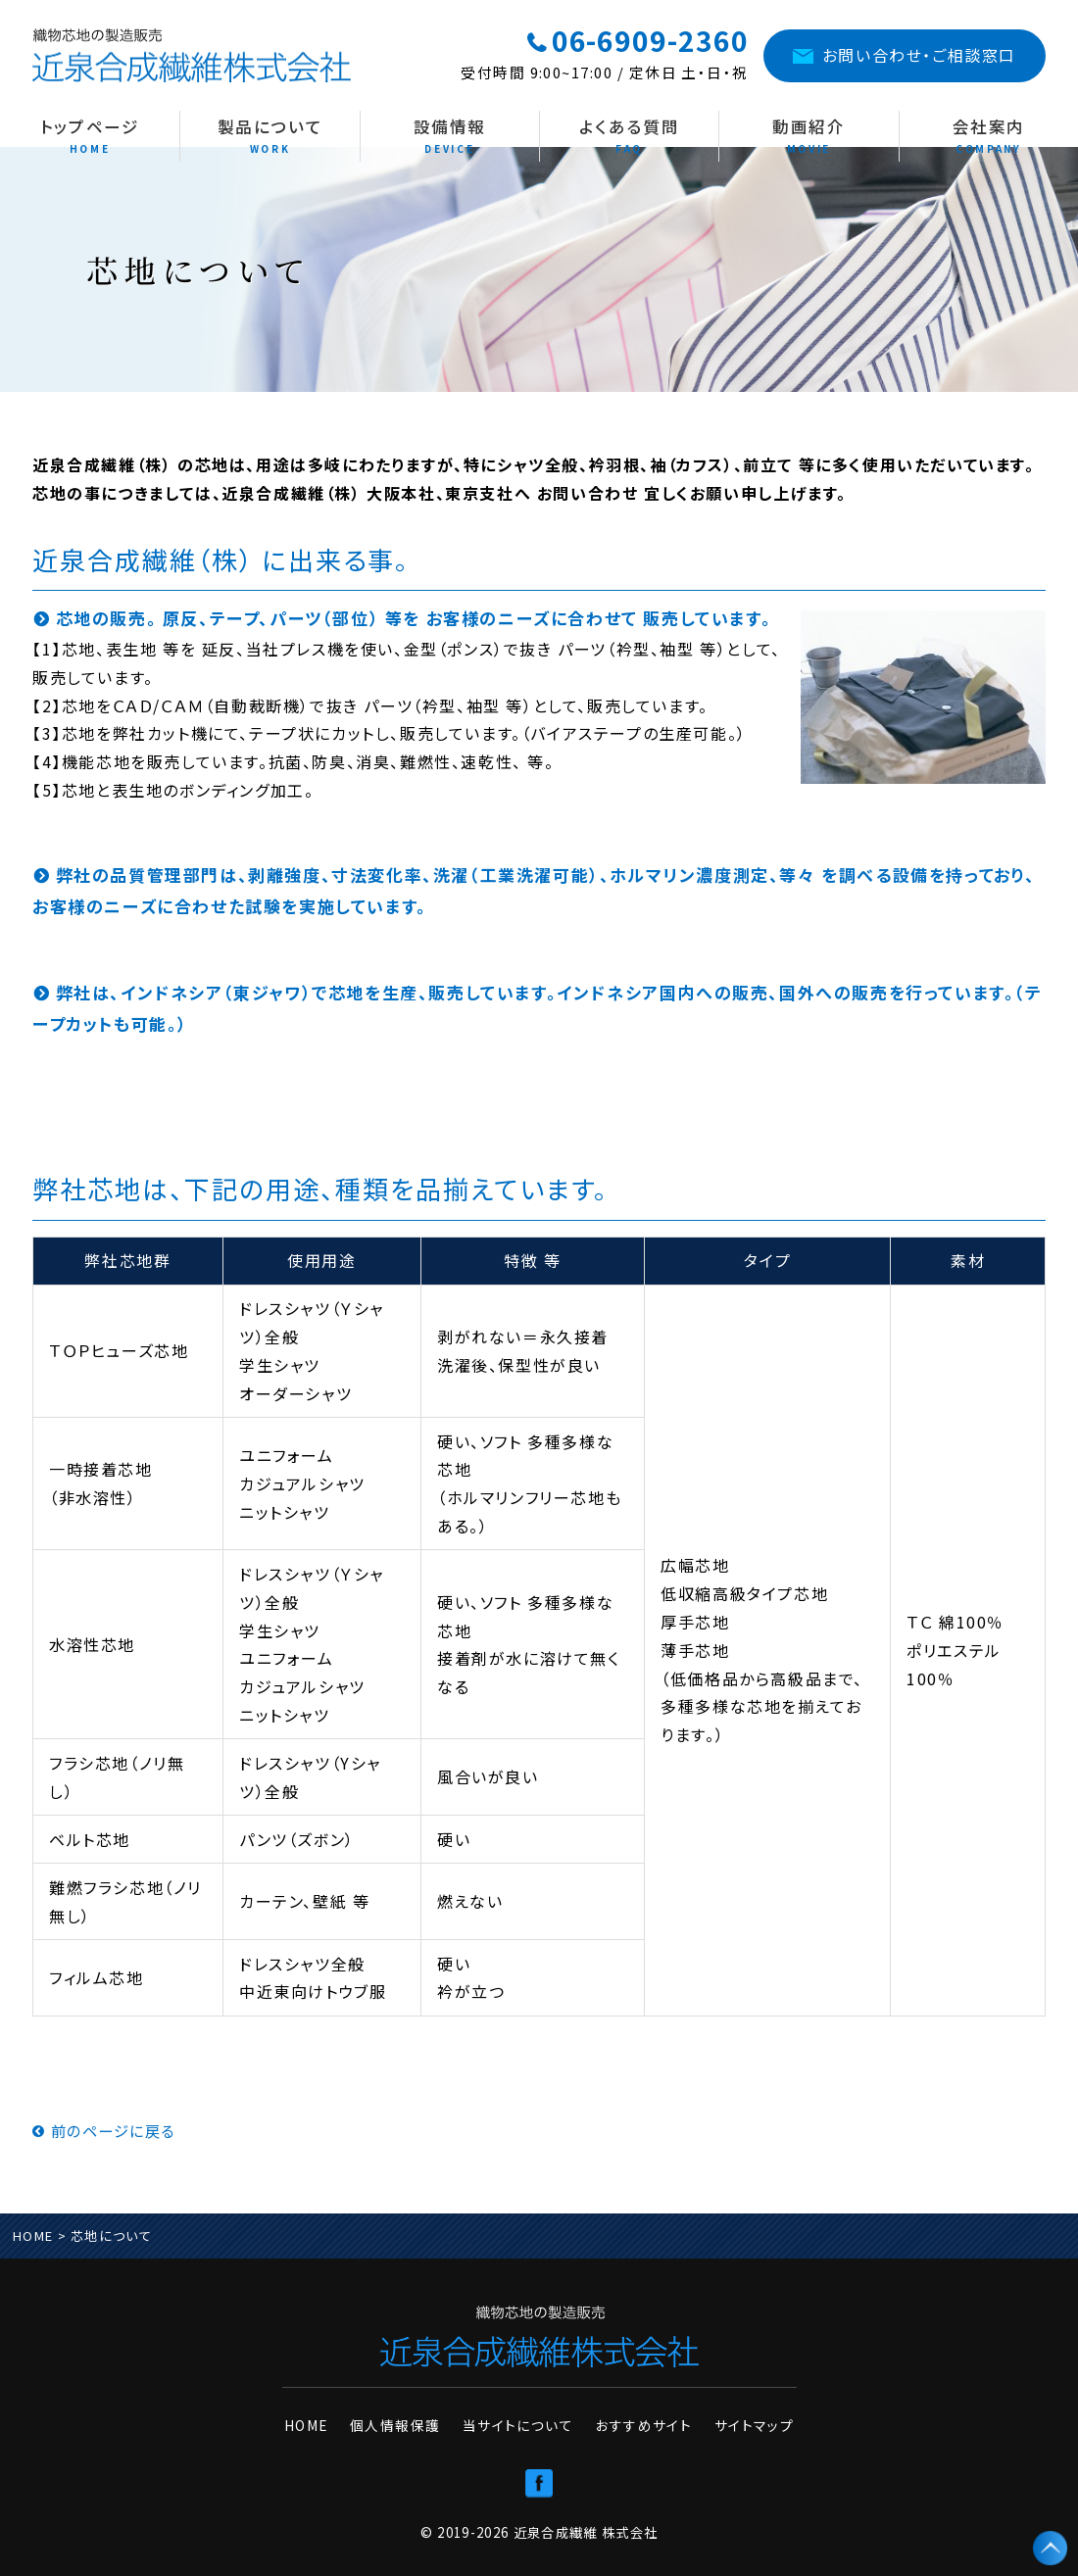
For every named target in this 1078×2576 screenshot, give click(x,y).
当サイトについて (521, 2419)
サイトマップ (738, 2419)
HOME (33, 2235)
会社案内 (989, 136)
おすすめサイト (637, 2419)
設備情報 (450, 136)
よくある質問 (629, 136)
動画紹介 (809, 136)
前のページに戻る (107, 2130)
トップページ (90, 136)
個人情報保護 (407, 2419)
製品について (270, 136)
